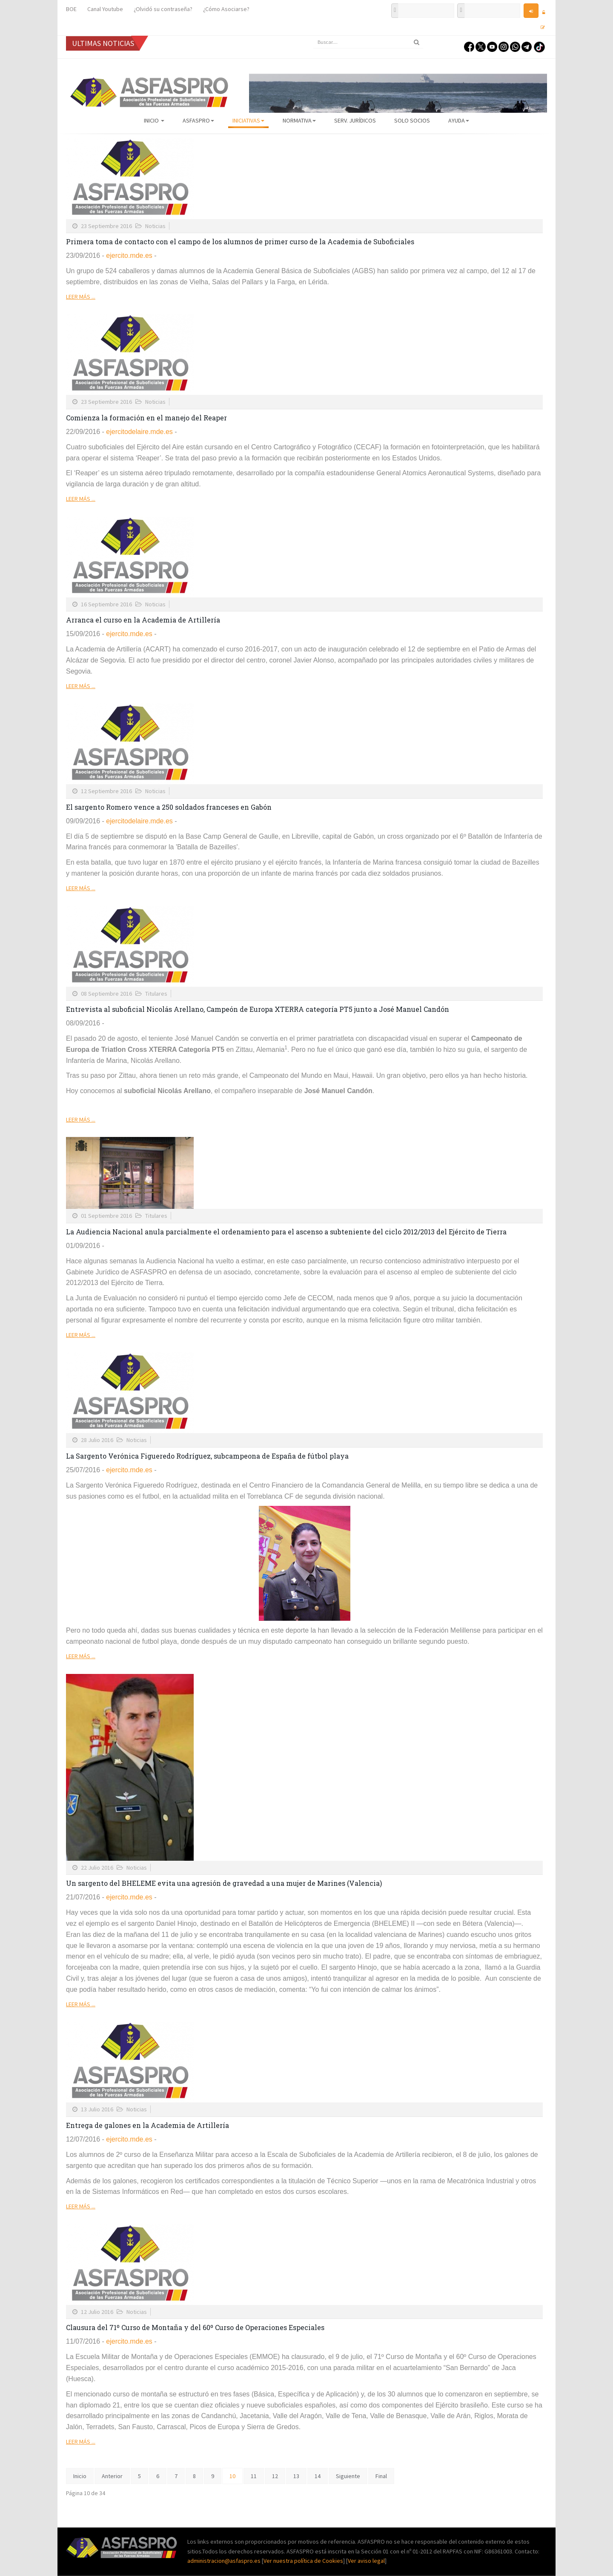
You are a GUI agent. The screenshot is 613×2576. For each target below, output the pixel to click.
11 (254, 2476)
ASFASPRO (198, 120)
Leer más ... (80, 296)
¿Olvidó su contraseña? (163, 9)
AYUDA (458, 120)
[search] (368, 42)
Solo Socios (412, 120)
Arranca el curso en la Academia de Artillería (143, 619)
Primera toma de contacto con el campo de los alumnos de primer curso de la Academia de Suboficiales (240, 241)
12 (275, 2476)
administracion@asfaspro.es (224, 2561)
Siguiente (348, 2476)
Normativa (299, 120)
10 (232, 2476)
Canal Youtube (105, 9)
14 (318, 2476)
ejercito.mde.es (129, 255)
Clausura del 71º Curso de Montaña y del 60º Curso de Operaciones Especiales (195, 2327)
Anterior (112, 2476)
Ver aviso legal (366, 2561)
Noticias (155, 226)
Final (381, 2476)
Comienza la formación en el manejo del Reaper (146, 417)
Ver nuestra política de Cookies (303, 2561)
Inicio (154, 120)
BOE (71, 9)
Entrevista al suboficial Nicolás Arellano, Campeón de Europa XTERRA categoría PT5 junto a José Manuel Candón (257, 1009)
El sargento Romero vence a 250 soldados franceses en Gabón (169, 807)
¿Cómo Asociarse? (226, 9)
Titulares (156, 993)
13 (296, 2476)
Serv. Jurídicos (355, 120)
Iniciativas (248, 120)
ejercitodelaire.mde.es (139, 431)
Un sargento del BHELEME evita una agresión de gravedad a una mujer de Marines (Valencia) (224, 1883)
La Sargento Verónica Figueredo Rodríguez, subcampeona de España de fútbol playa (207, 1455)
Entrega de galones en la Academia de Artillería (147, 2125)
